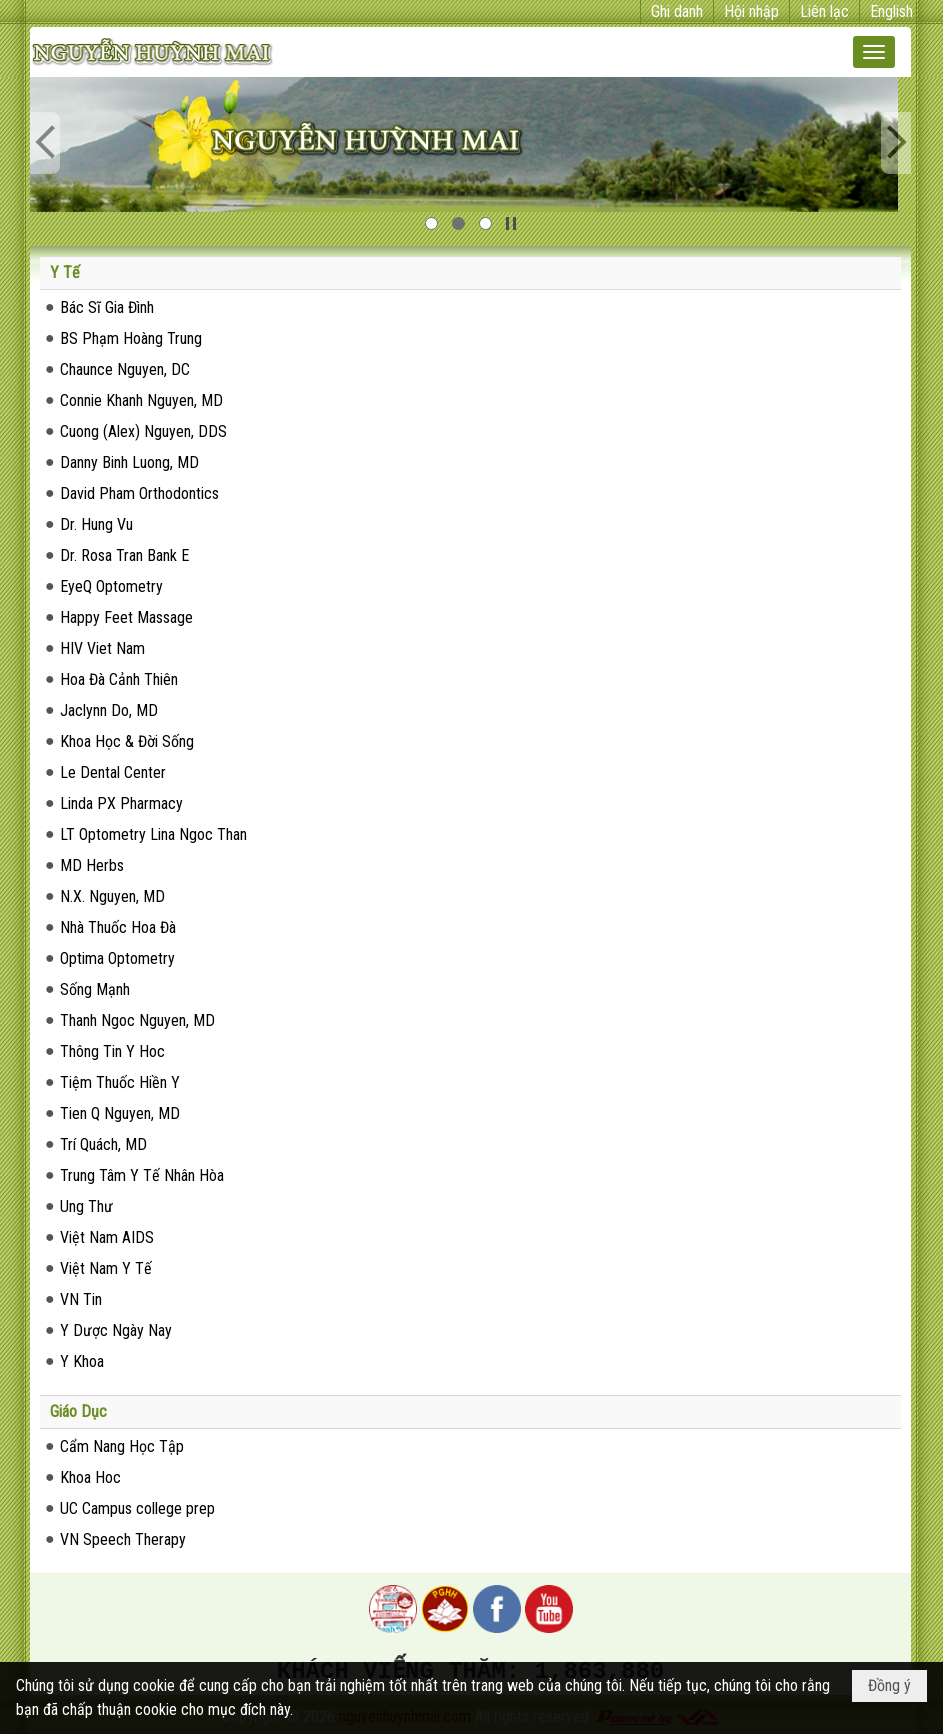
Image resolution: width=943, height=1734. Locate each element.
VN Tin (81, 1299)
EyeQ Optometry (111, 586)
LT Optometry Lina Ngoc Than (153, 834)
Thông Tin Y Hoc (112, 1051)
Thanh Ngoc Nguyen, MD (137, 1020)
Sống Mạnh (95, 989)
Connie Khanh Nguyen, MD (141, 400)
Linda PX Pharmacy (121, 803)
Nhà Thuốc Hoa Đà (118, 927)
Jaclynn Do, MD (109, 710)
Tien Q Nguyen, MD (120, 1113)
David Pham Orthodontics (139, 493)
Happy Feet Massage (126, 617)
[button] (874, 52)
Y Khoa (82, 1361)
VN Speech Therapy (123, 1539)
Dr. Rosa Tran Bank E (124, 555)
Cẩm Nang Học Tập (122, 1446)
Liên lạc (824, 11)
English (891, 11)
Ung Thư (86, 1206)
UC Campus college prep (137, 1508)
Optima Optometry (117, 958)
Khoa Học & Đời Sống (127, 741)
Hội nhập (751, 11)
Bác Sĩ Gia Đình (107, 307)
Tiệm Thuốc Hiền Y (120, 1082)
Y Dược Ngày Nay (116, 1330)
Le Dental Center (113, 772)
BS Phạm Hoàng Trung (131, 338)
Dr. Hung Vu (96, 524)
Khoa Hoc (90, 1477)
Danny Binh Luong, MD (129, 462)
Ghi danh (677, 11)
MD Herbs (92, 865)
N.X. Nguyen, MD (112, 896)
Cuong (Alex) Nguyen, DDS (143, 431)
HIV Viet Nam (102, 648)
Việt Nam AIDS (107, 1237)
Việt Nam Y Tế (106, 1268)
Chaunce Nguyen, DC (125, 369)
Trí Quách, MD (103, 1144)
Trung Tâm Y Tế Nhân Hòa (142, 1175)
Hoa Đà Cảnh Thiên (119, 679)
